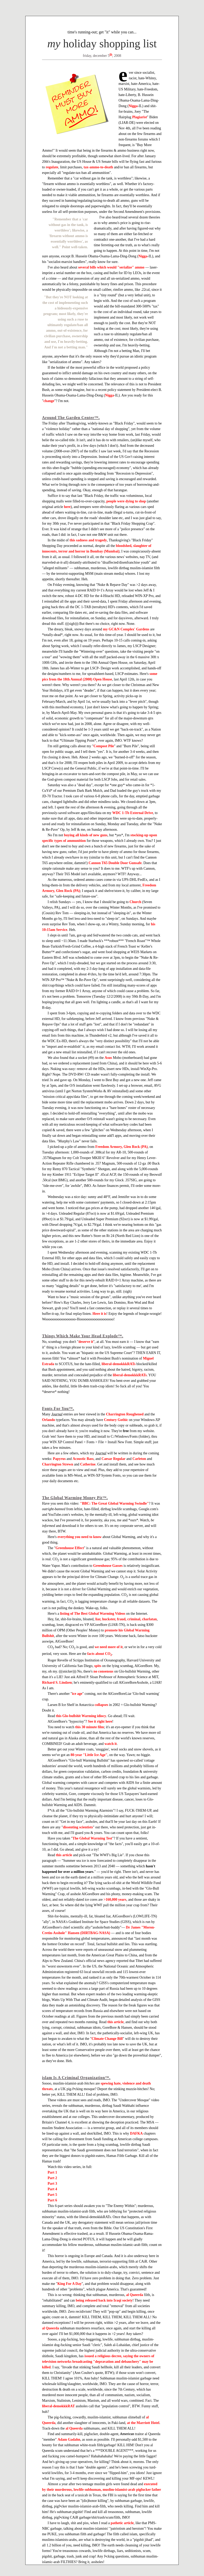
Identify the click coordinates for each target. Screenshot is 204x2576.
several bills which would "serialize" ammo (111, 267)
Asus (108, 1058)
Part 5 (52, 2195)
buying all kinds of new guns (86, 835)
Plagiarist (139, 117)
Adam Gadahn (69, 2439)
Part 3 (52, 2183)
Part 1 (52, 2172)
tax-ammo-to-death (98, 167)
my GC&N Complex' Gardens (126, 629)
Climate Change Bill (107, 2039)
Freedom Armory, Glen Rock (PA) (121, 1147)
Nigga (133, 106)
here (67, 507)
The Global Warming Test (92, 1838)
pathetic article (122, 2523)
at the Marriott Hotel (143, 2423)
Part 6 (52, 2200)
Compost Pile (104, 746)
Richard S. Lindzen (57, 1682)
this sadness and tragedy (88, 540)
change (48, 401)
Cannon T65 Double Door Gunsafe (114, 863)
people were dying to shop (126, 501)
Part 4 (52, 2189)
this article (64, 1855)
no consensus (103, 1671)
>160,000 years (115, 1899)
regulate (52, 167)
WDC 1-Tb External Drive (132, 813)
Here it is (99, 1314)
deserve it (85, 1342)
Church (135, 902)
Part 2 (52, 2178)
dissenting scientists (78, 1827)
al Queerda (74, 2428)
